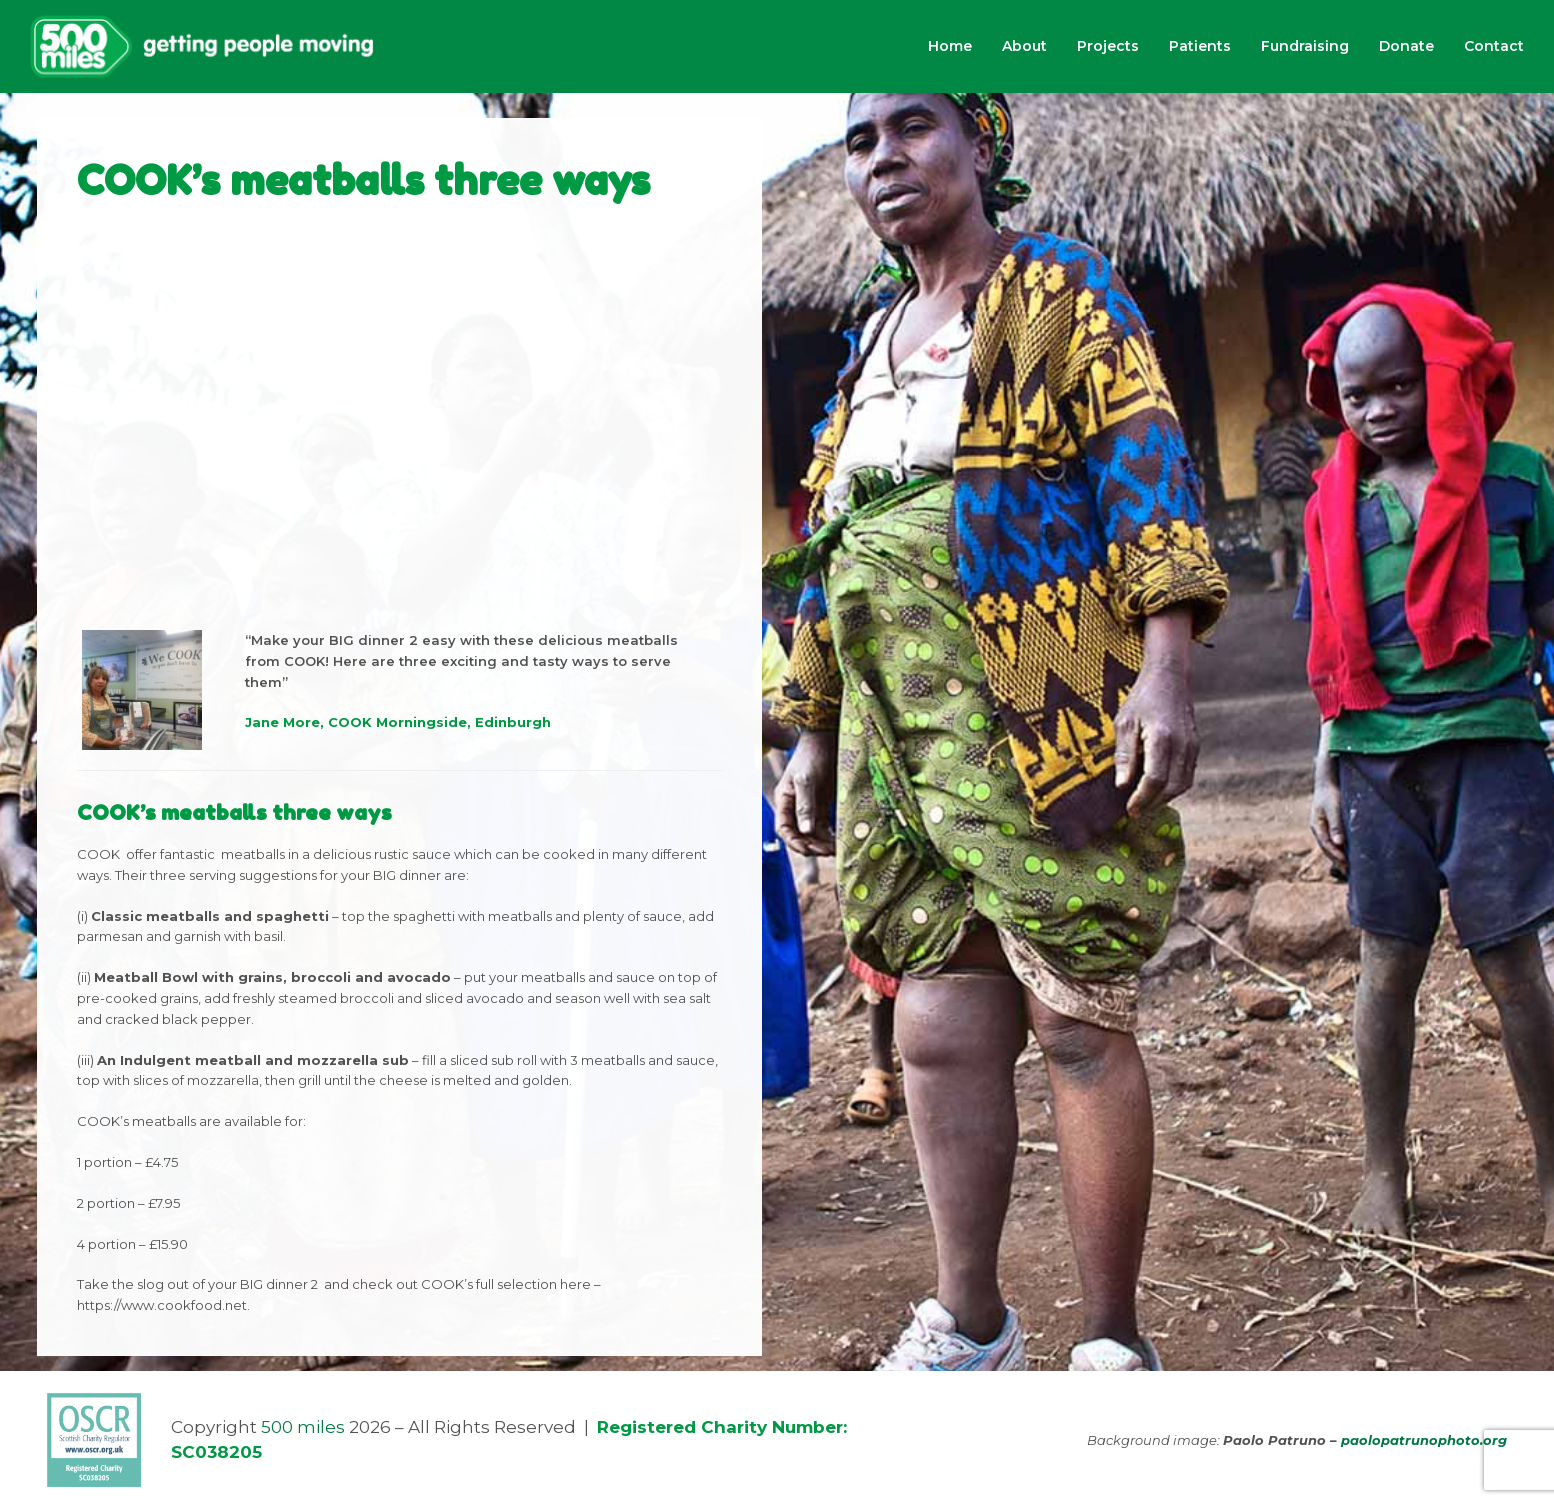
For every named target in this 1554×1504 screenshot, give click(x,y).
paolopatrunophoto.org (1424, 1440)
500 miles (303, 1427)
